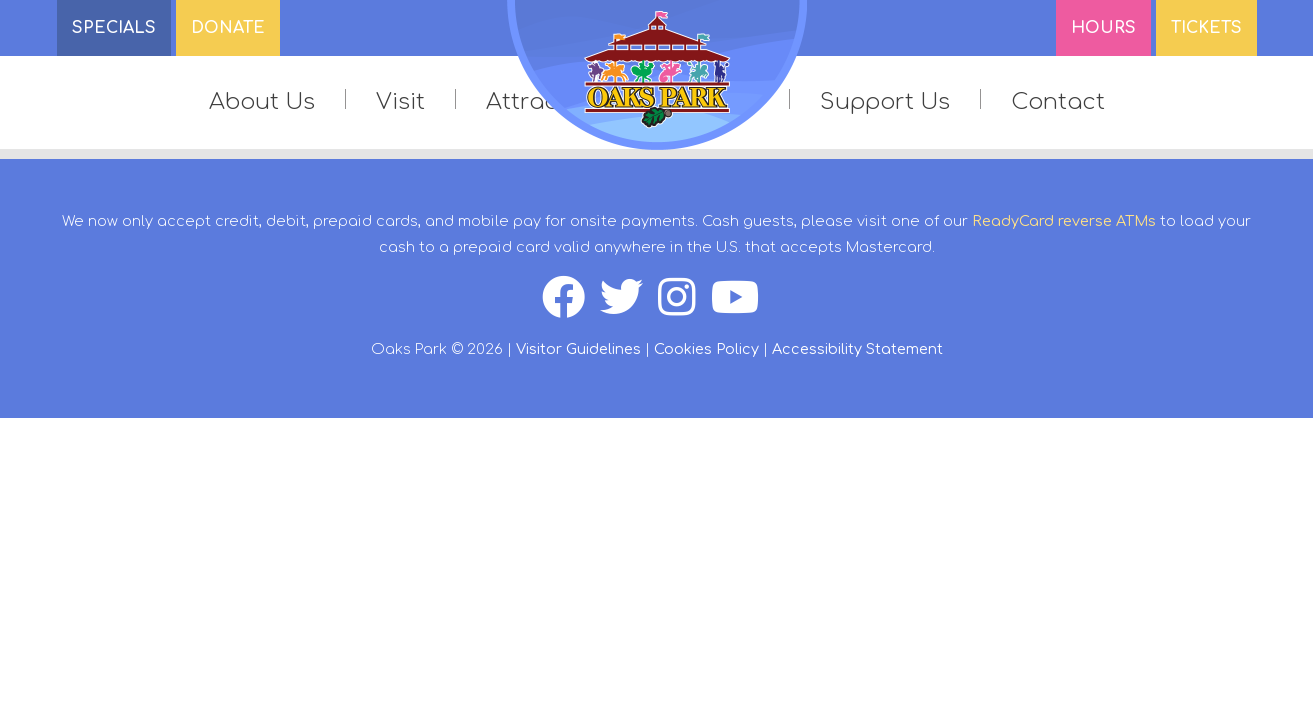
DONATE (228, 28)
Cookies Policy (706, 349)
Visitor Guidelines (578, 349)
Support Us (885, 101)
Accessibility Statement (857, 349)
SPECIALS (114, 28)
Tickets (1206, 28)
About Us (262, 101)
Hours (1103, 28)
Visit (400, 101)
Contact (1058, 101)
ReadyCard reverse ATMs (1064, 221)
